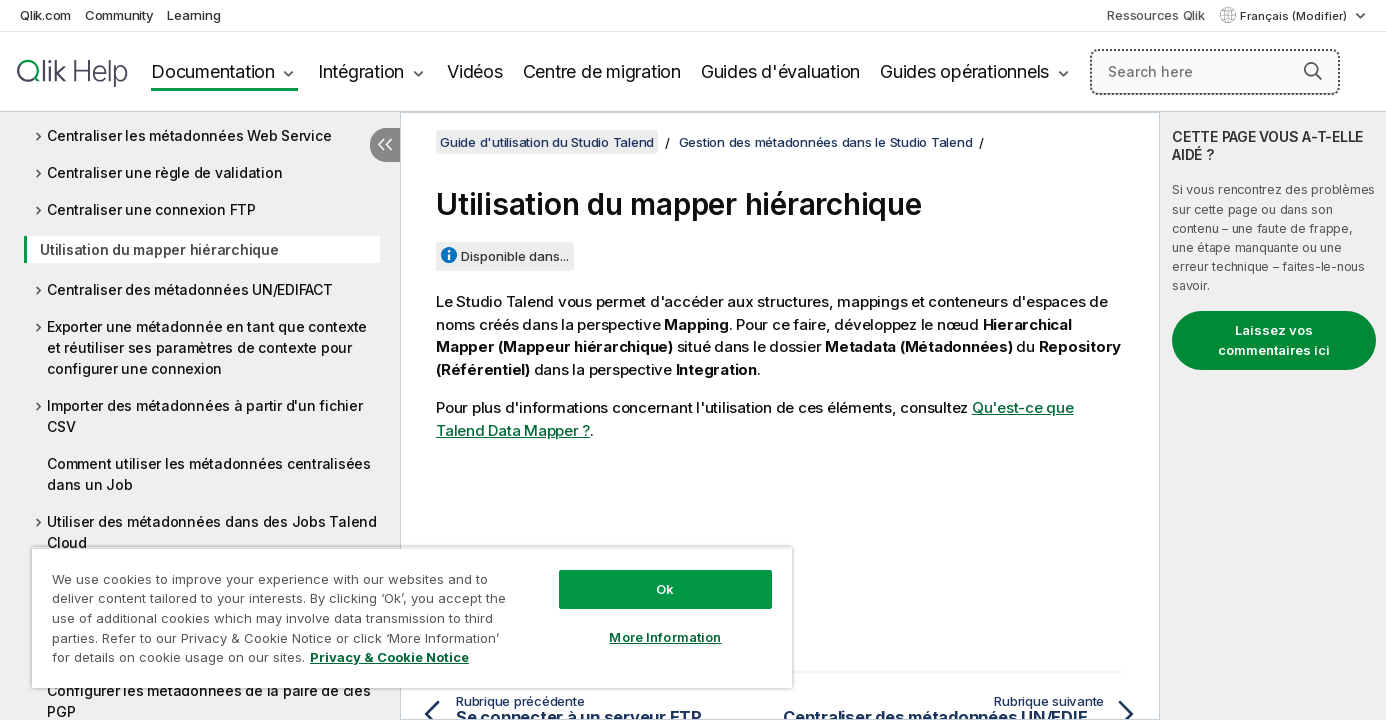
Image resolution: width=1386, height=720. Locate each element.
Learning (193, 15)
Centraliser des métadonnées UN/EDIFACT (190, 289)
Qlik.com (45, 15)
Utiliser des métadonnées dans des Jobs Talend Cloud (212, 532)
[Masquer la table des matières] (385, 145)
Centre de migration (602, 71)
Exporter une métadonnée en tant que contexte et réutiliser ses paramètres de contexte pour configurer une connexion (207, 347)
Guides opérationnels (964, 71)
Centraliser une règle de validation (164, 172)
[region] (412, 617)
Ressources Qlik (1155, 15)
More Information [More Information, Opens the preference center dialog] (665, 637)
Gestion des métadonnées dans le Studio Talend (826, 142)
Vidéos (475, 71)
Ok (665, 589)
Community (119, 15)
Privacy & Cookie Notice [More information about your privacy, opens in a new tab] (389, 657)
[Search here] (1215, 72)
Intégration (361, 71)
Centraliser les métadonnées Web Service (189, 135)
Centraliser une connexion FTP (151, 209)
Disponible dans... (515, 256)
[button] (1313, 71)
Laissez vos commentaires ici (1274, 340)
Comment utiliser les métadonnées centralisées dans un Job (209, 474)
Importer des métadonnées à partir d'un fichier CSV (205, 416)
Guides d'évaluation (780, 71)
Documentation (213, 71)
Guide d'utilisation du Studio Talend (547, 142)
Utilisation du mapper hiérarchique (159, 249)
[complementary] (1273, 416)
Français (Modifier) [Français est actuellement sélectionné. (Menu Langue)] (1295, 16)
